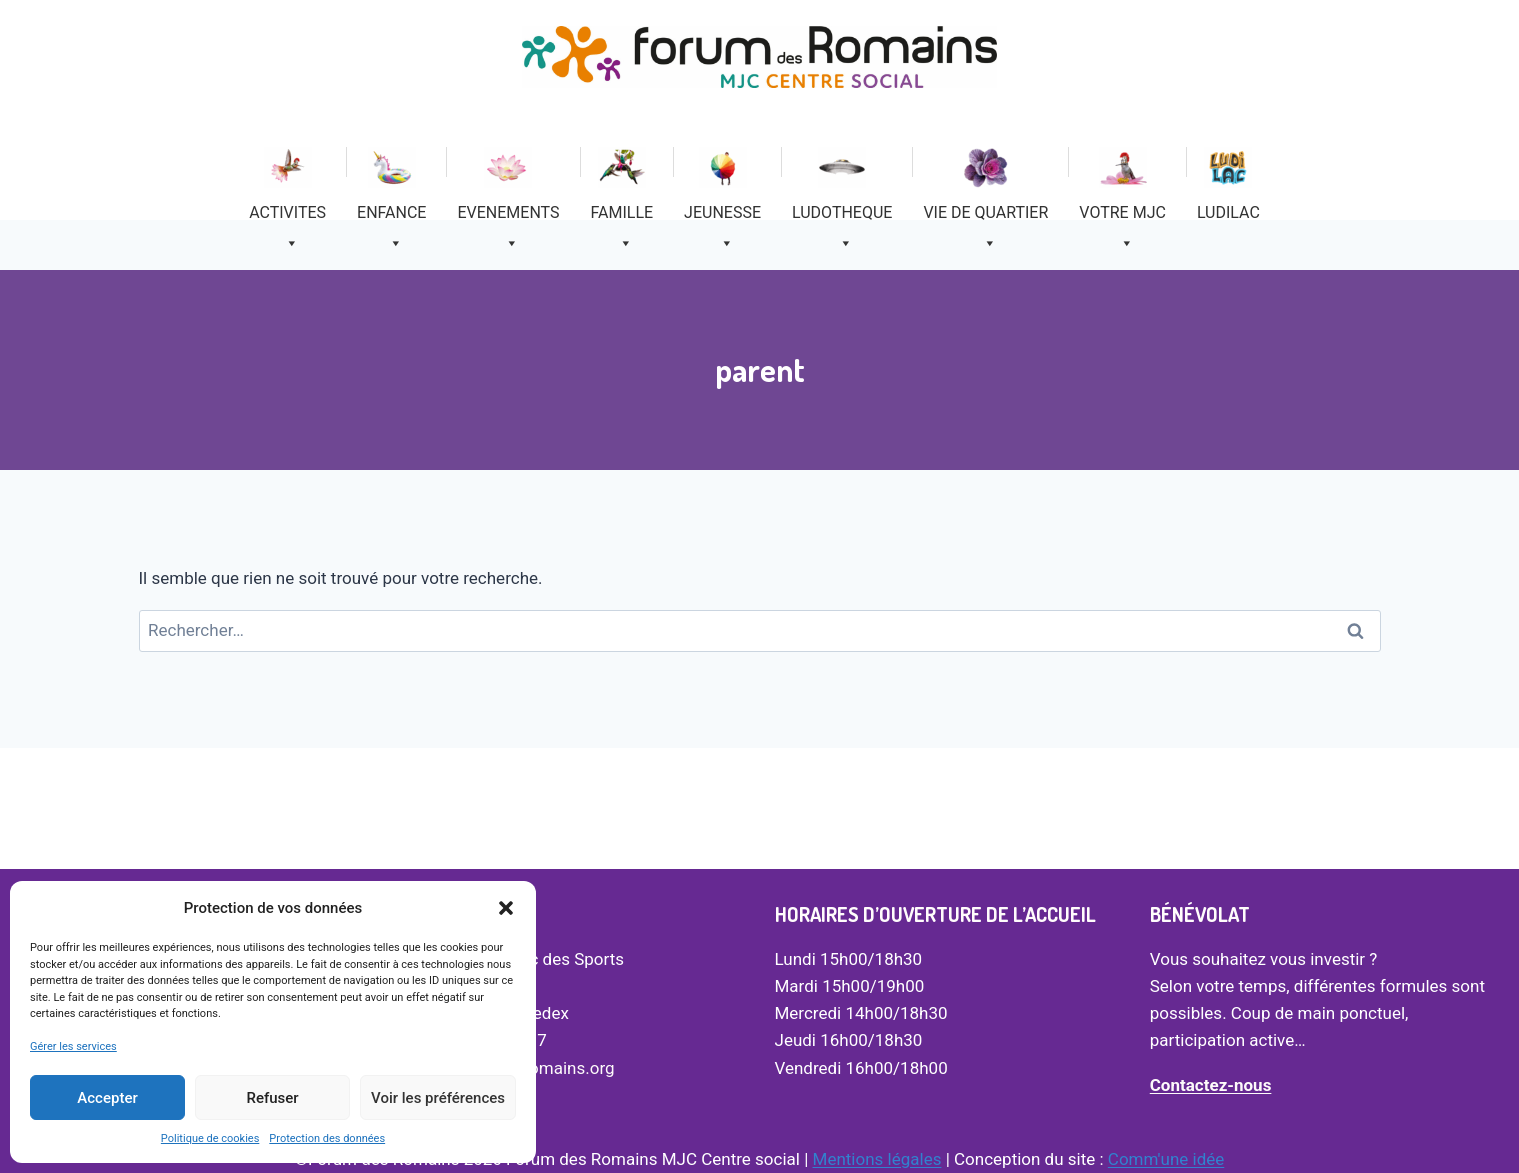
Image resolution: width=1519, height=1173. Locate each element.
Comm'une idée (1166, 1159)
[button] (506, 908)
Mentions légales (877, 1159)
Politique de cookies (210, 1138)
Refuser (272, 1098)
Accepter (107, 1098)
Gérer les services (73, 1046)
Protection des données (327, 1138)
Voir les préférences (438, 1098)
